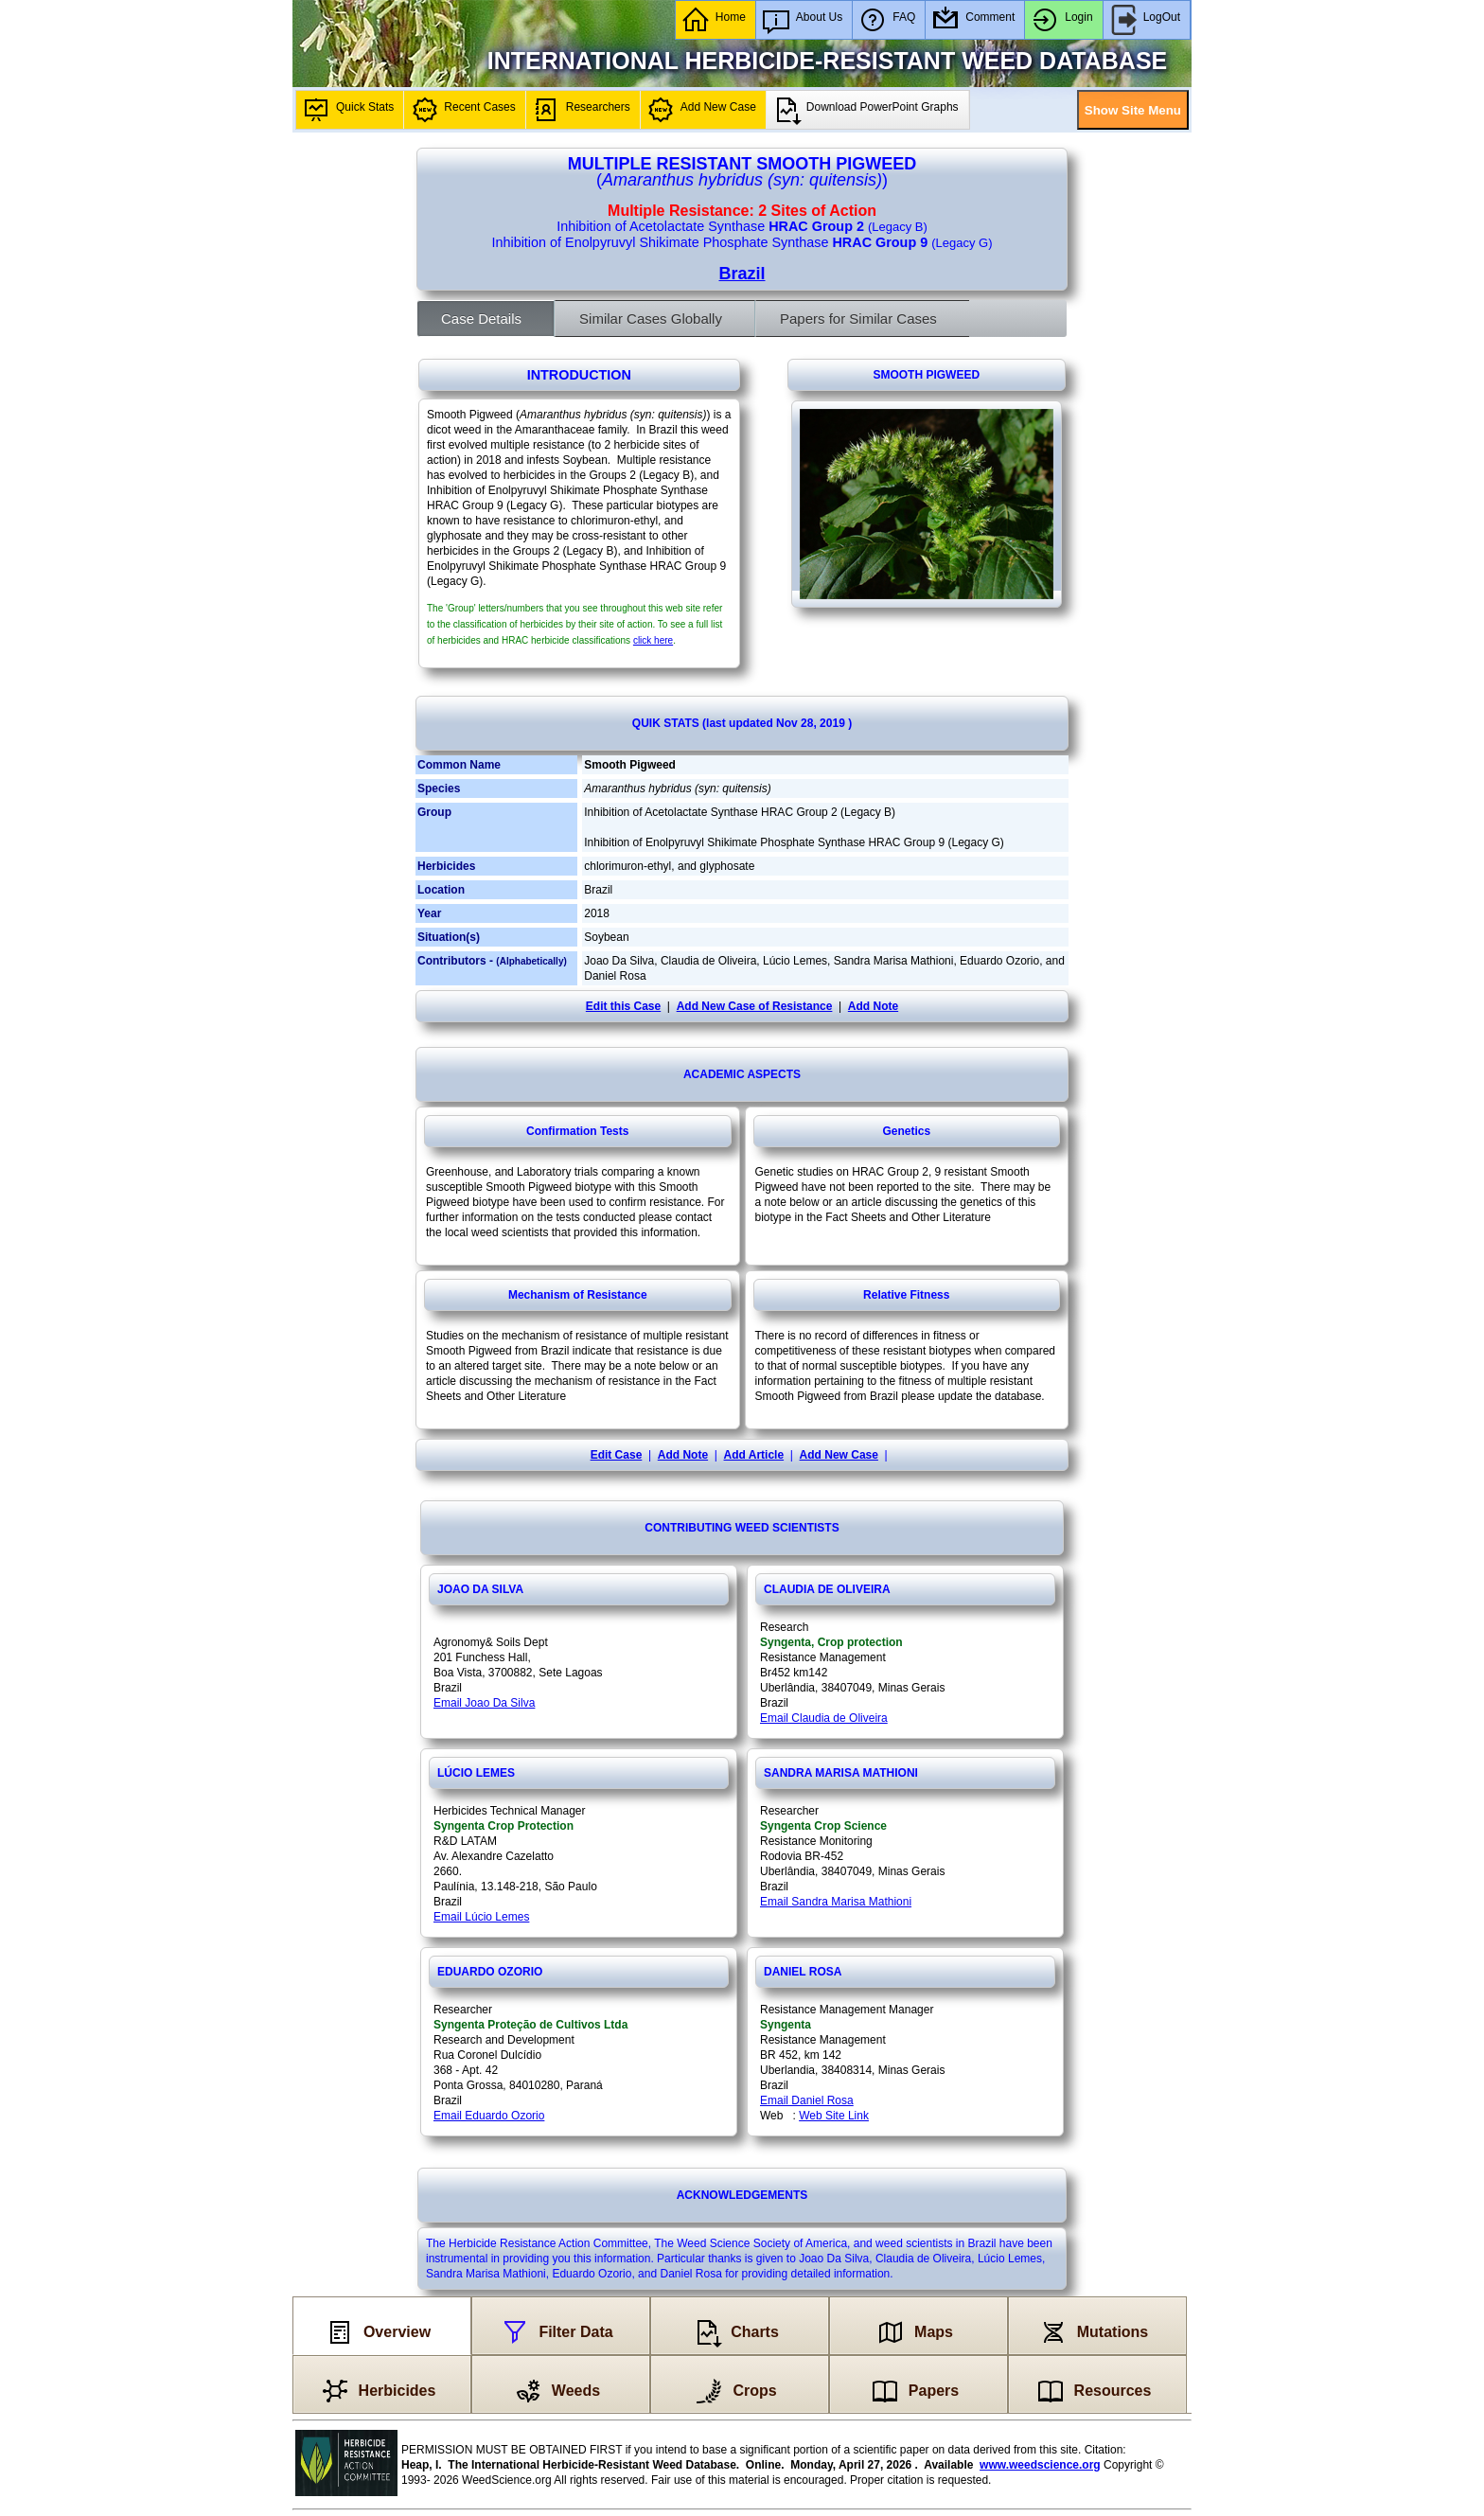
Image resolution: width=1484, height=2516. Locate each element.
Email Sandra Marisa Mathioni (835, 1901)
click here (653, 640)
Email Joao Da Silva (484, 1703)
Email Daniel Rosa (807, 2100)
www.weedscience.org (1040, 2465)
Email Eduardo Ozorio (488, 2115)
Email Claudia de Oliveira (824, 1718)
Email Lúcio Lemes (481, 1916)
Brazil (741, 273)
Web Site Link (834, 2115)
